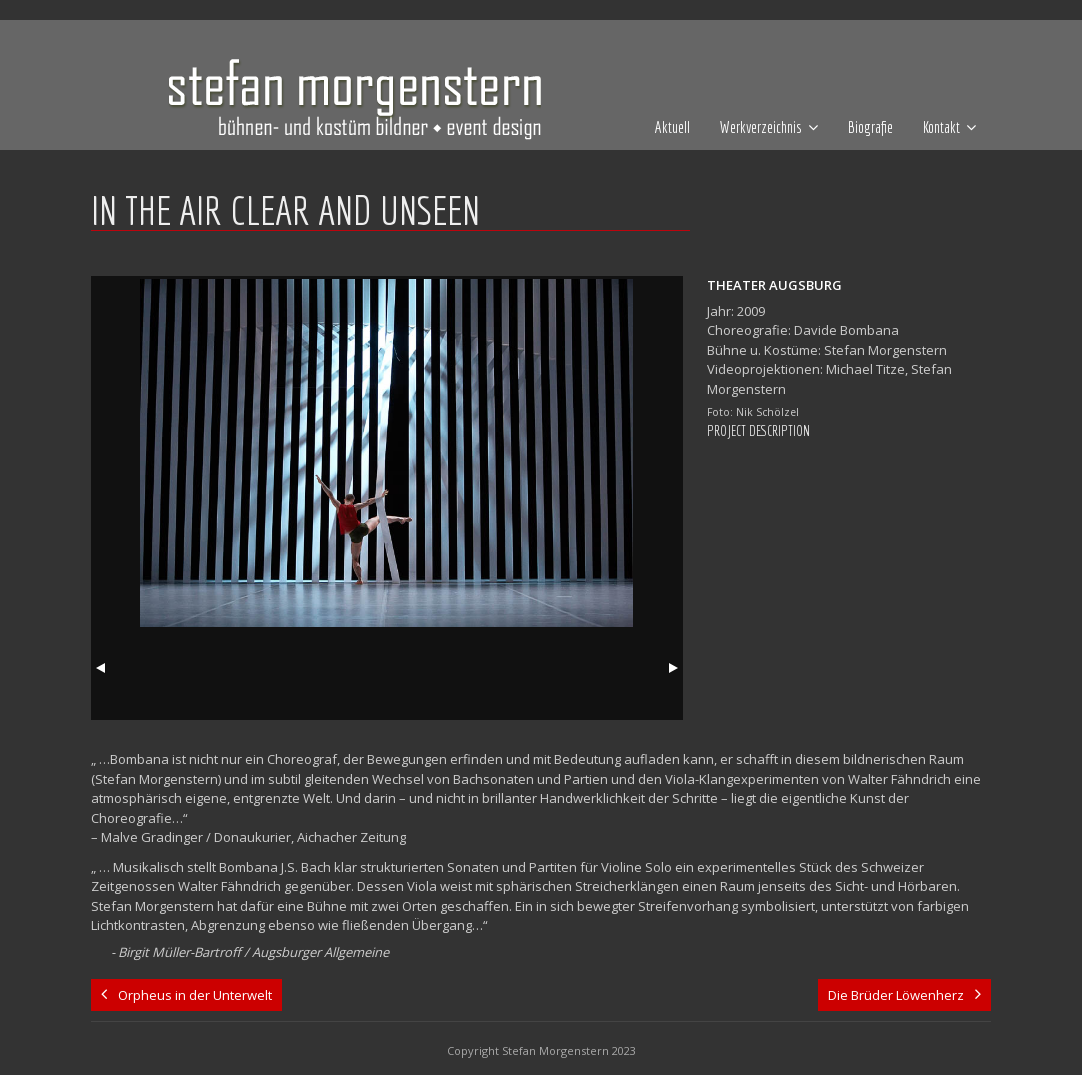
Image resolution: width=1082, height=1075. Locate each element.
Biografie (870, 127)
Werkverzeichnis (761, 127)
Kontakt (941, 127)
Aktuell (672, 127)
